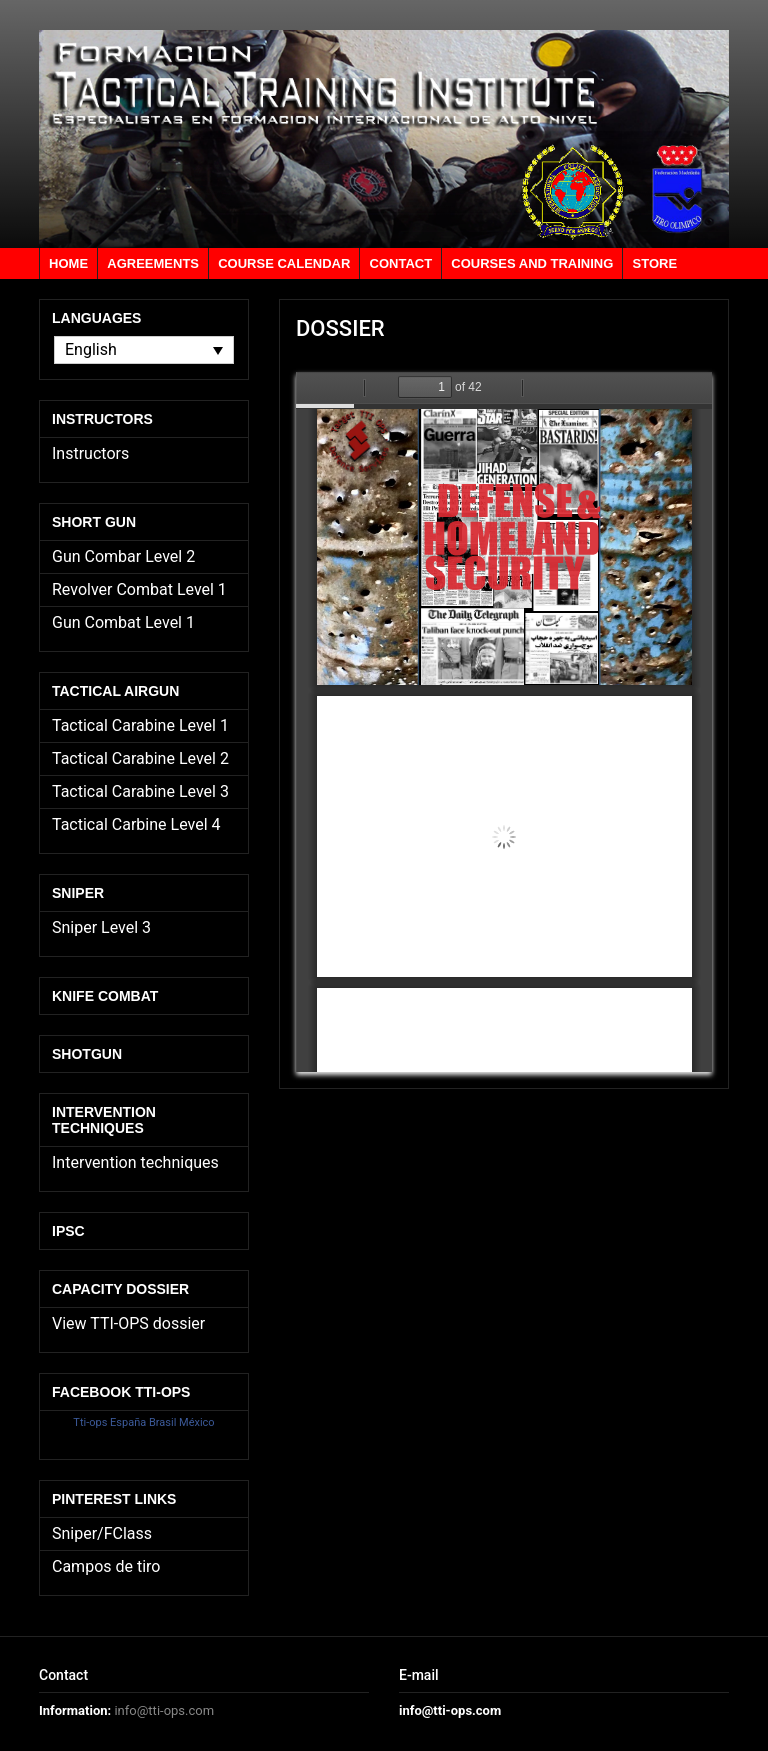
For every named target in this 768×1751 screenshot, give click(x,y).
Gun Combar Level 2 (123, 556)
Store (655, 263)
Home (68, 263)
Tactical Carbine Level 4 (136, 824)
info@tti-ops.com (164, 1710)
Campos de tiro (106, 1566)
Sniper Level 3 (101, 927)
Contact (401, 263)
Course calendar (284, 263)
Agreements (153, 263)
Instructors (90, 453)
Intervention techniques (135, 1162)
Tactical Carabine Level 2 (140, 758)
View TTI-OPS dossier (128, 1323)
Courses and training (532, 263)
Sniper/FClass (102, 1533)
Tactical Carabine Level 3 (140, 791)
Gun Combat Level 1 (123, 622)
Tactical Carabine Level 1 (140, 725)
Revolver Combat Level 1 (139, 589)
